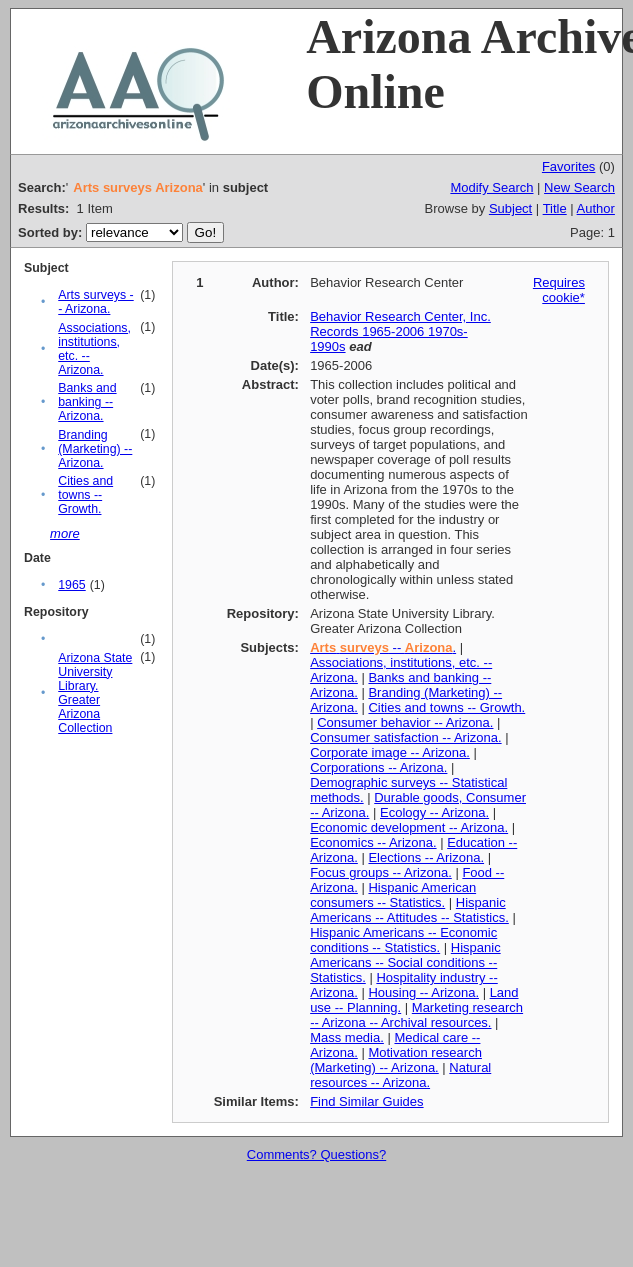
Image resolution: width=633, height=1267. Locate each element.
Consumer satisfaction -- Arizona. (405, 737)
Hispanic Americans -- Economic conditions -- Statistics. (403, 940)
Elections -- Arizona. (426, 857)
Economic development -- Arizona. (409, 827)
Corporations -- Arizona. (378, 767)
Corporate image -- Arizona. (390, 752)
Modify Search (491, 187)
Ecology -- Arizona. (434, 812)
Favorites (568, 166)
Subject (510, 208)
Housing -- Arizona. (423, 992)
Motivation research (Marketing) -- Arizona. (396, 1060)
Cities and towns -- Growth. (85, 495)
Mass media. (347, 1037)
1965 (71, 585)
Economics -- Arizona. (373, 842)
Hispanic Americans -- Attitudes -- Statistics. (409, 910)
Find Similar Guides (366, 1101)
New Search (579, 187)
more (65, 533)
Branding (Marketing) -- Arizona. (95, 449)
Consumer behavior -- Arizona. (405, 722)
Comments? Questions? (316, 1154)
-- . (383, 647)
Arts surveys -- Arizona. (95, 302)
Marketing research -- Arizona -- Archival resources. (416, 1015)
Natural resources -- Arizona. (400, 1075)
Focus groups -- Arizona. (381, 872)
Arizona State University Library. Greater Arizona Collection (95, 693)
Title (555, 208)
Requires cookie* (559, 290)
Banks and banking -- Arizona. (87, 402)
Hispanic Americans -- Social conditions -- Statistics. (405, 962)
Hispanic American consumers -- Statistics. (393, 895)
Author (596, 208)
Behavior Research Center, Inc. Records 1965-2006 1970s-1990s (400, 331)
